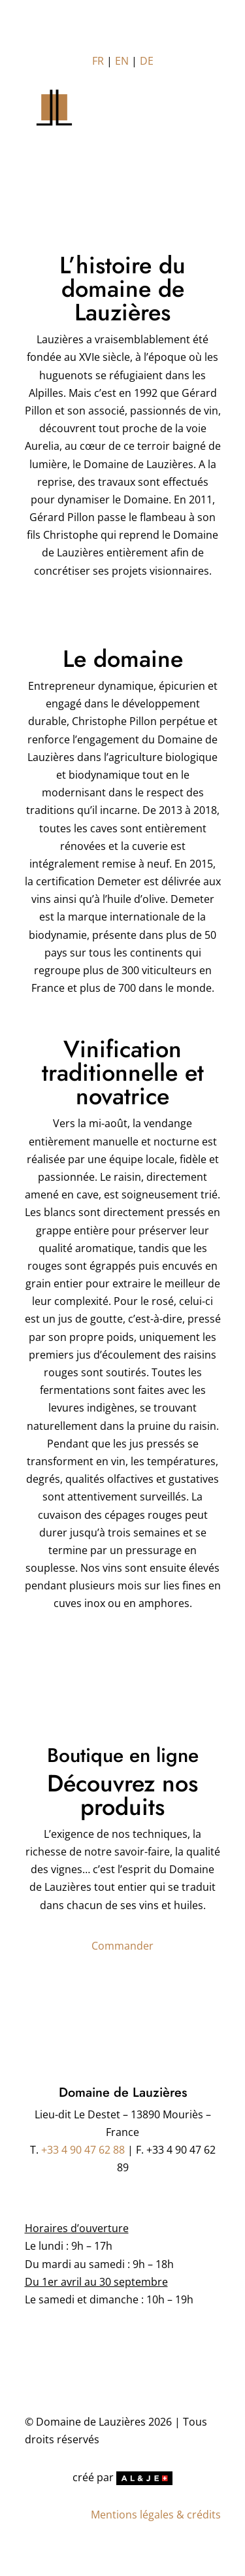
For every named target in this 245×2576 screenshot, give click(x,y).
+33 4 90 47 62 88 (83, 2150)
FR (98, 61)
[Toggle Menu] (122, 119)
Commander (122, 1946)
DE (147, 61)
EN (122, 61)
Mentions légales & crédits (156, 2514)
